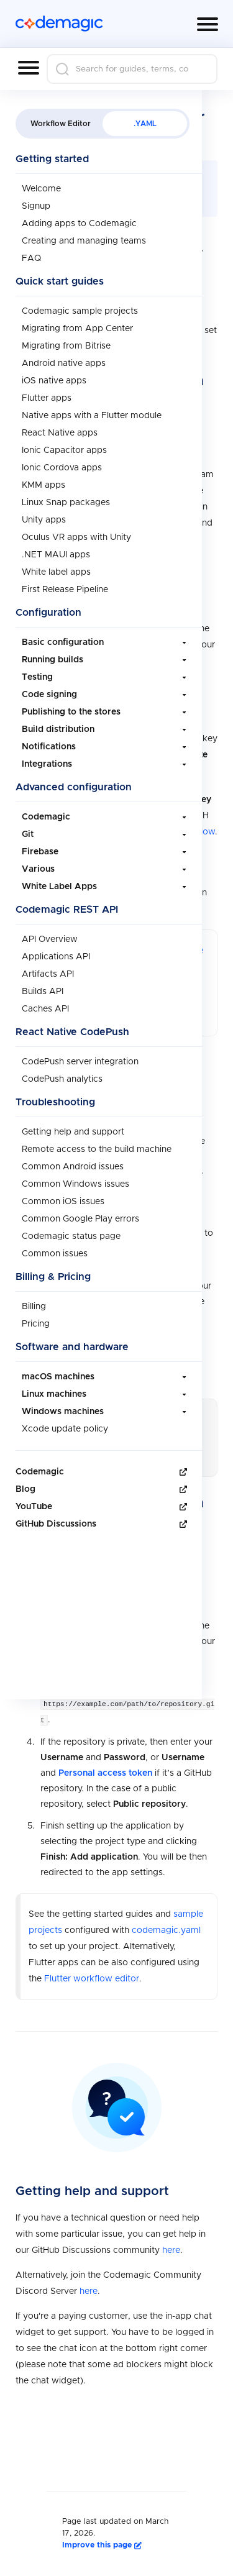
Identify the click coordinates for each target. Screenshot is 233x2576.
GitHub (180, 1217)
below (202, 831)
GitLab (53, 1232)
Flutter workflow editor (91, 1014)
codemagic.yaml (166, 966)
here (171, 2249)
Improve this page (102, 2545)
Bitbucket (101, 1232)
